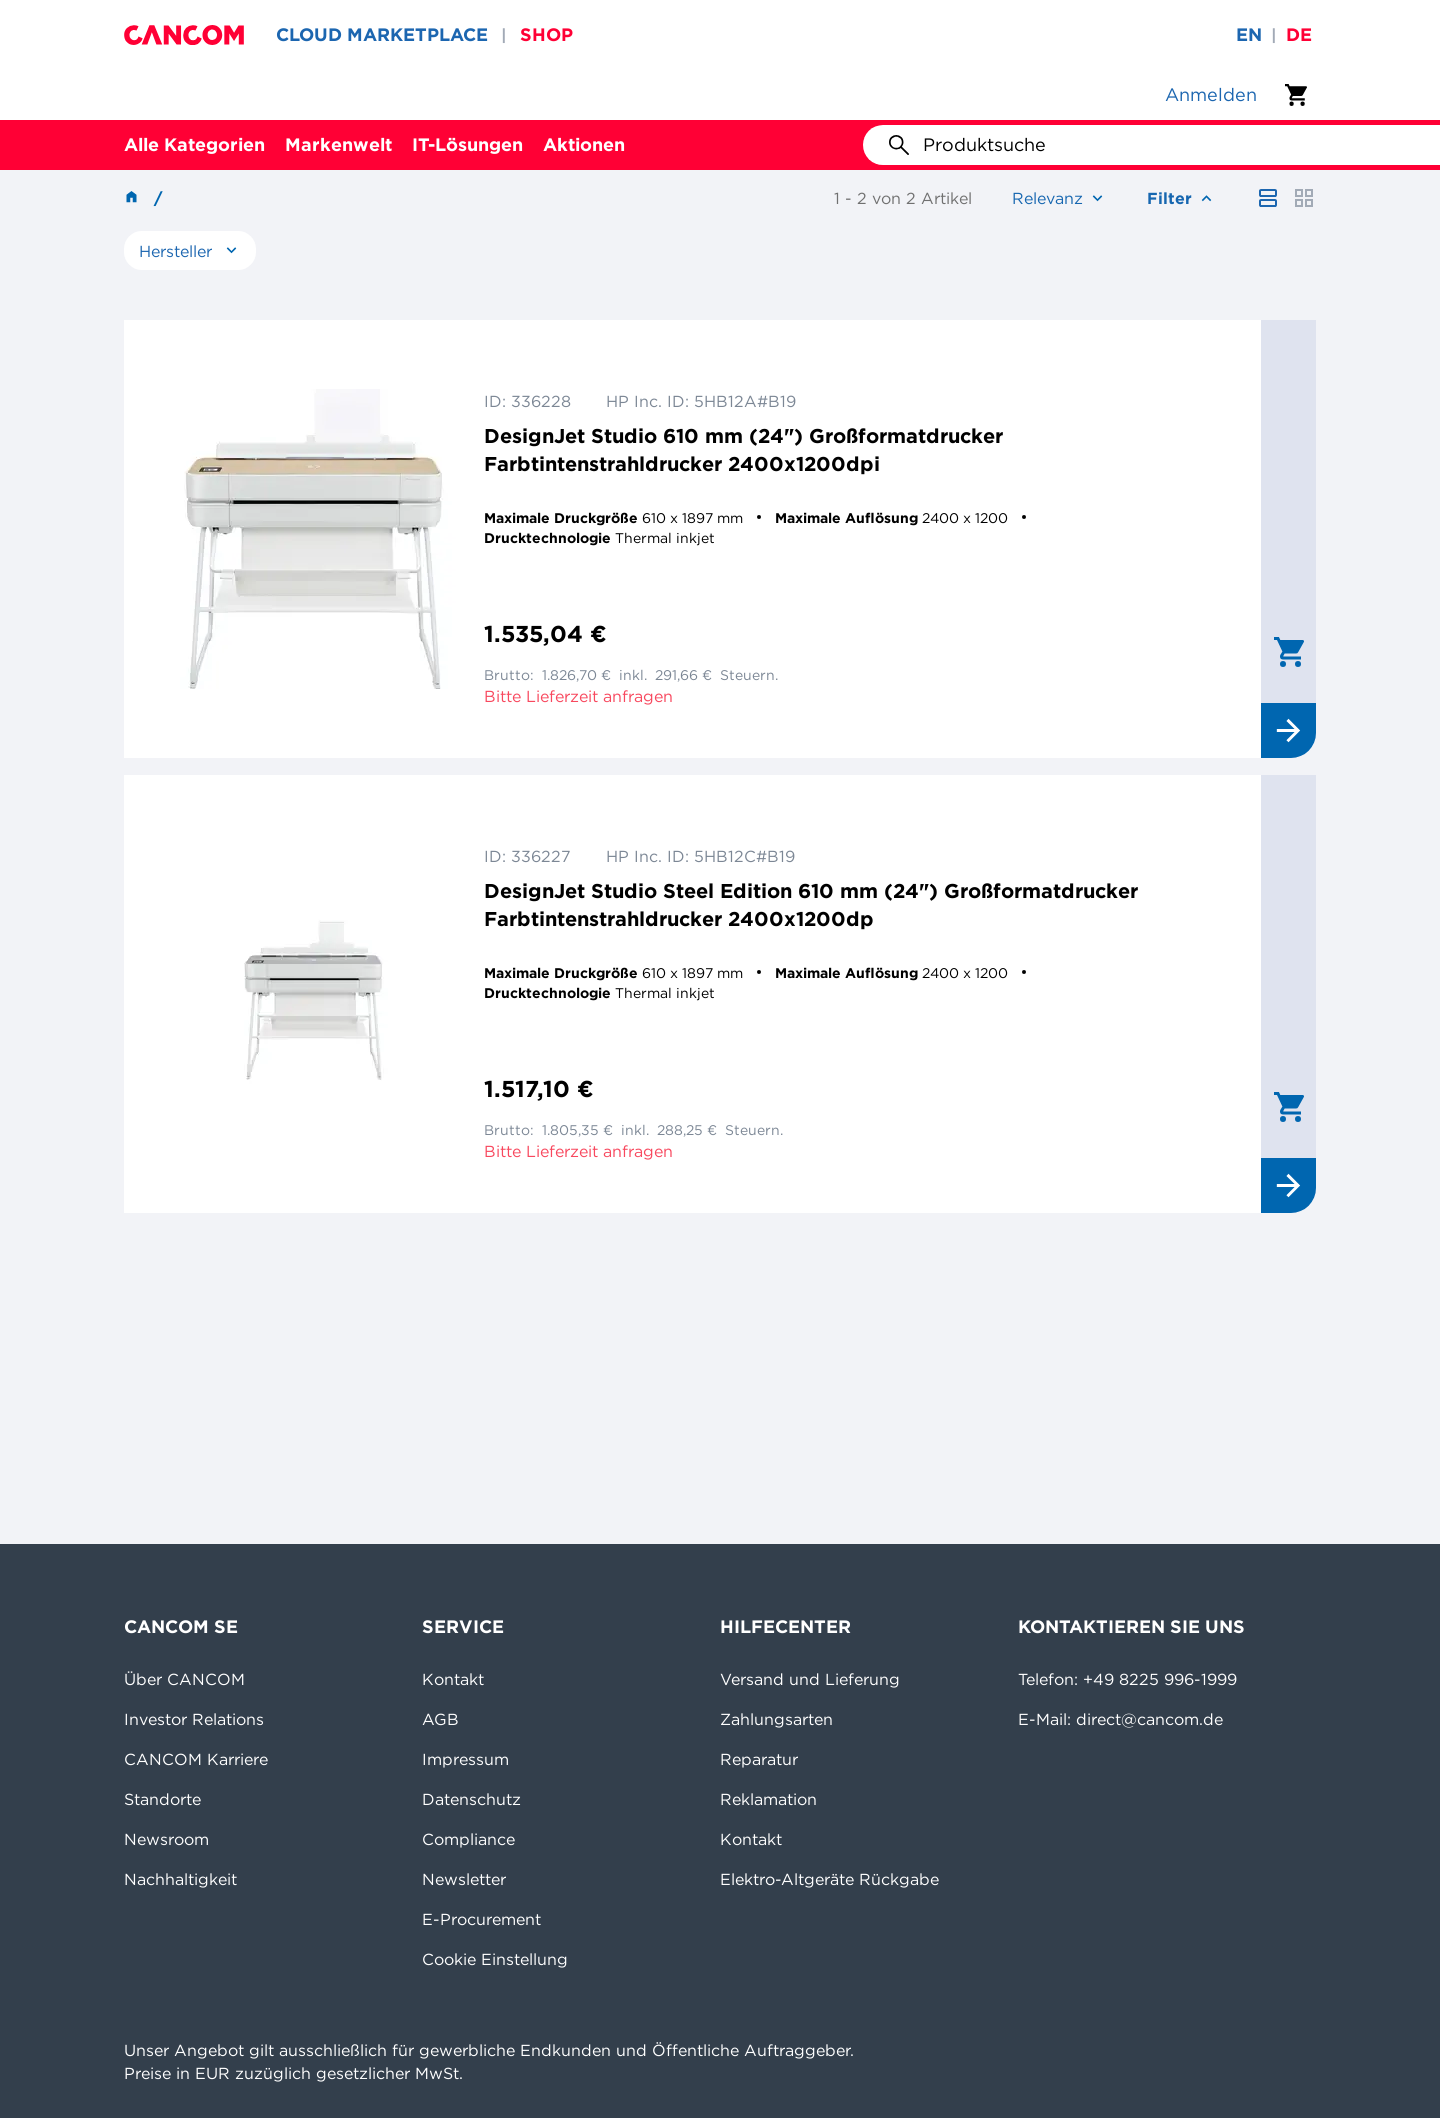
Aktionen (584, 144)
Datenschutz (471, 1799)
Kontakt (453, 1679)
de (1299, 34)
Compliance (468, 1839)
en (1249, 34)
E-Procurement (481, 1919)
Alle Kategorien (194, 144)
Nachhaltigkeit (180, 1879)
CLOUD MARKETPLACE (382, 34)
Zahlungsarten (776, 1719)
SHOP (546, 34)
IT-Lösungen (467, 144)
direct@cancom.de (1149, 1719)
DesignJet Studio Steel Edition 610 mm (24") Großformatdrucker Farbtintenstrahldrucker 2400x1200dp (811, 904)
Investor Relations (194, 1719)
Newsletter (464, 1879)
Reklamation (768, 1799)
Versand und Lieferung (810, 1679)
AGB (440, 1719)
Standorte (162, 1799)
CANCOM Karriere (196, 1759)
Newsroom (166, 1839)
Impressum (465, 1759)
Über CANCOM (184, 1679)
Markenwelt (338, 144)
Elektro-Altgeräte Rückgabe (829, 1879)
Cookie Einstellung (495, 1959)
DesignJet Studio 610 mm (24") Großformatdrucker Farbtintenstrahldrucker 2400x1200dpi (743, 449)
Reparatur (759, 1759)
